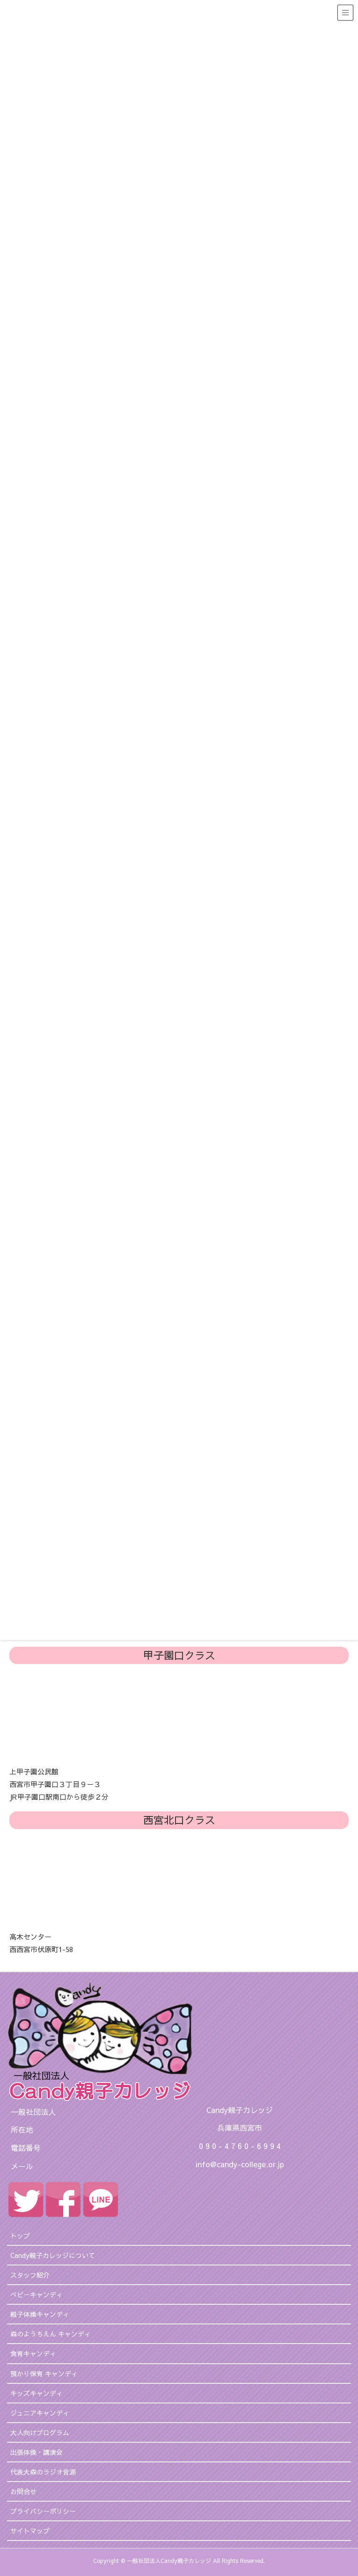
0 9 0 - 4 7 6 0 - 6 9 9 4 (240, 2146)
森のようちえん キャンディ (50, 2333)
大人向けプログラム (39, 2432)
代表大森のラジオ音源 (43, 2471)
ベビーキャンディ (36, 2294)
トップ (20, 2235)
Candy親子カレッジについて (52, 2255)
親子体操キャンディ (39, 2314)
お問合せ (23, 2491)
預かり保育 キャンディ (44, 2373)
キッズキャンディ (36, 2393)
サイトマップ (30, 2530)
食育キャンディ (33, 2353)
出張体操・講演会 (36, 2452)
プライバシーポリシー (43, 2511)
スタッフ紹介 (30, 2274)
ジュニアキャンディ (39, 2412)
